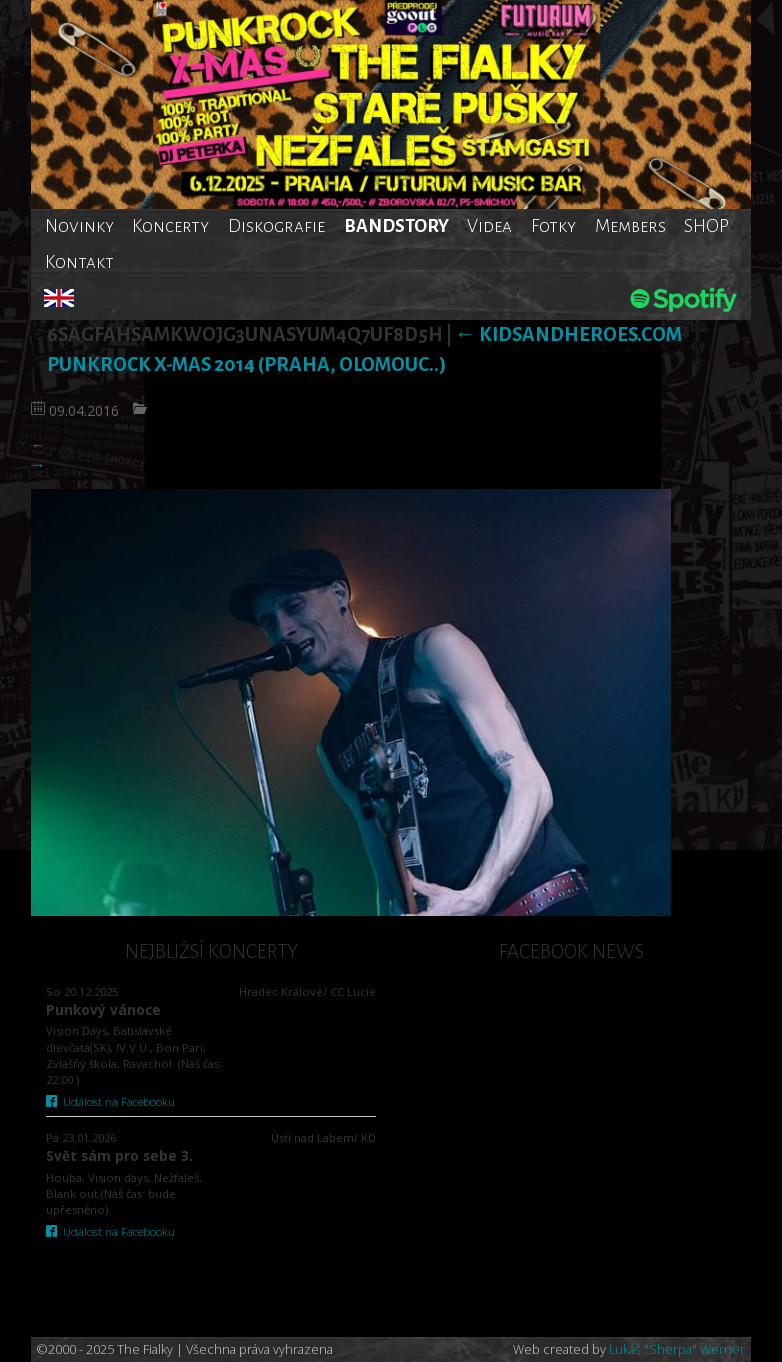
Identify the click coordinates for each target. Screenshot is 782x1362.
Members (630, 226)
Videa (489, 226)
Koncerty (170, 226)
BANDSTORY (396, 226)
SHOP (706, 226)
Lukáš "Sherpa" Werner (677, 1349)
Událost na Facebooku (110, 1101)
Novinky (79, 226)
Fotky (553, 226)
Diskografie (276, 226)
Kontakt (79, 262)
